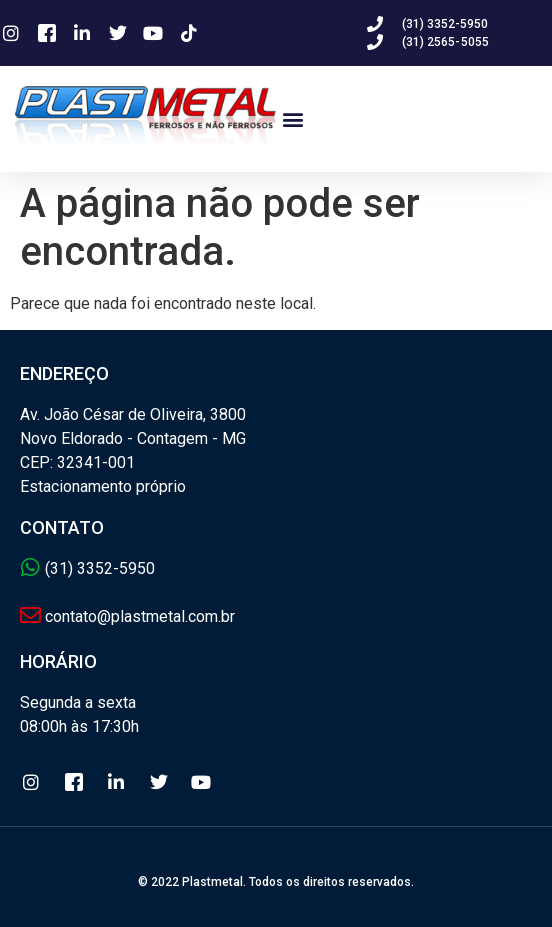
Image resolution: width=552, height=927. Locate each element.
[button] (292, 118)
